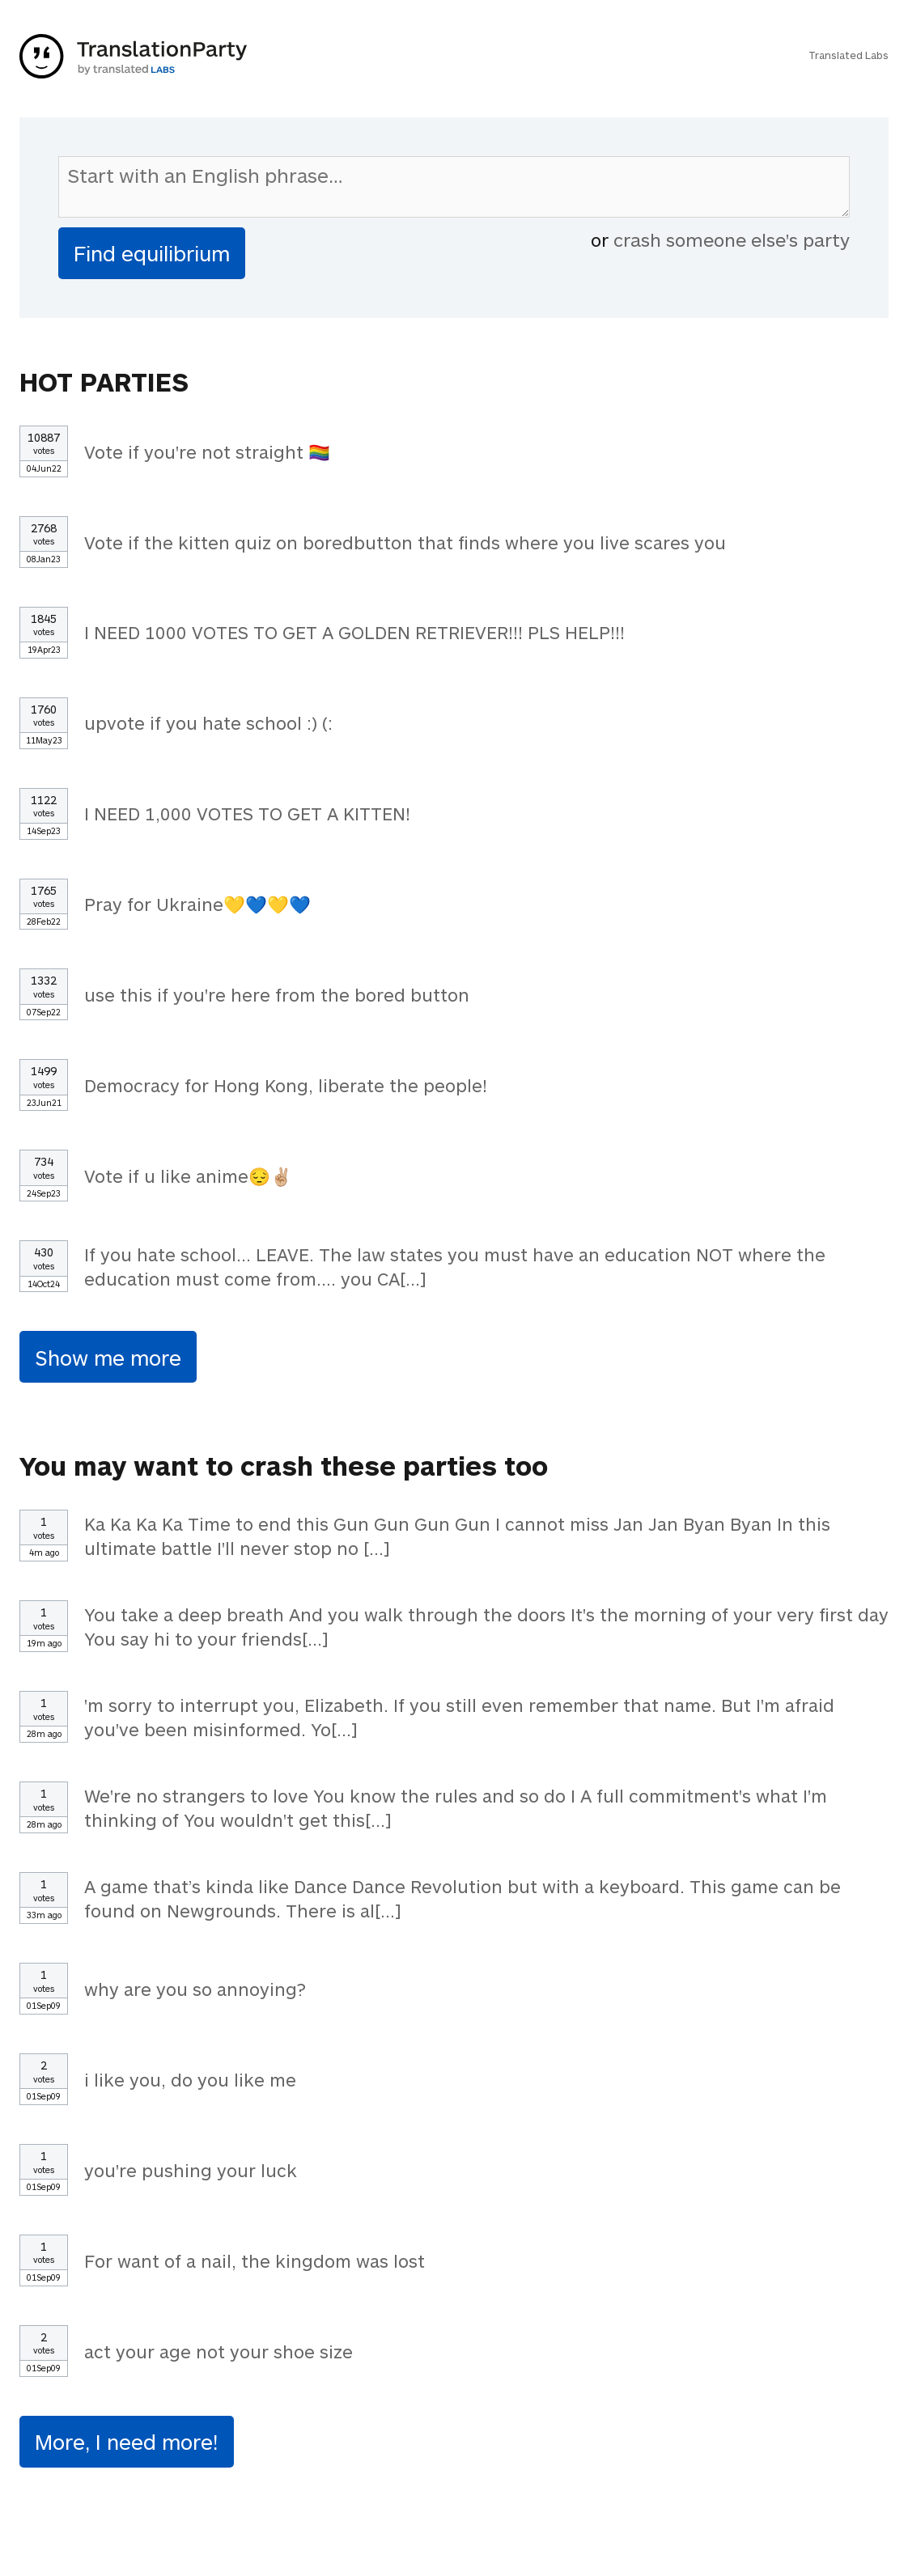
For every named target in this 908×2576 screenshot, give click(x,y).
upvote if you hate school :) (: (208, 722)
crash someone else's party (731, 239)
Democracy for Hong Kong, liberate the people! (285, 1084)
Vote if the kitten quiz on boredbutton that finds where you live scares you (405, 542)
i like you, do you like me (190, 2079)
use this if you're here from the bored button (276, 994)
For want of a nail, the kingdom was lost (254, 2260)
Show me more (108, 1357)
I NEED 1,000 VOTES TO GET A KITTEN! (247, 813)
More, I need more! (127, 2441)
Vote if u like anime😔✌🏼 (188, 1175)
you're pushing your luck (190, 2169)
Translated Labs (848, 55)
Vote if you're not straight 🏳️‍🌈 (207, 451)
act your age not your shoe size (218, 2351)
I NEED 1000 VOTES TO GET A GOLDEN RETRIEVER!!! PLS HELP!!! (354, 631)
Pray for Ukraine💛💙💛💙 (197, 903)
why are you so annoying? (195, 1988)
